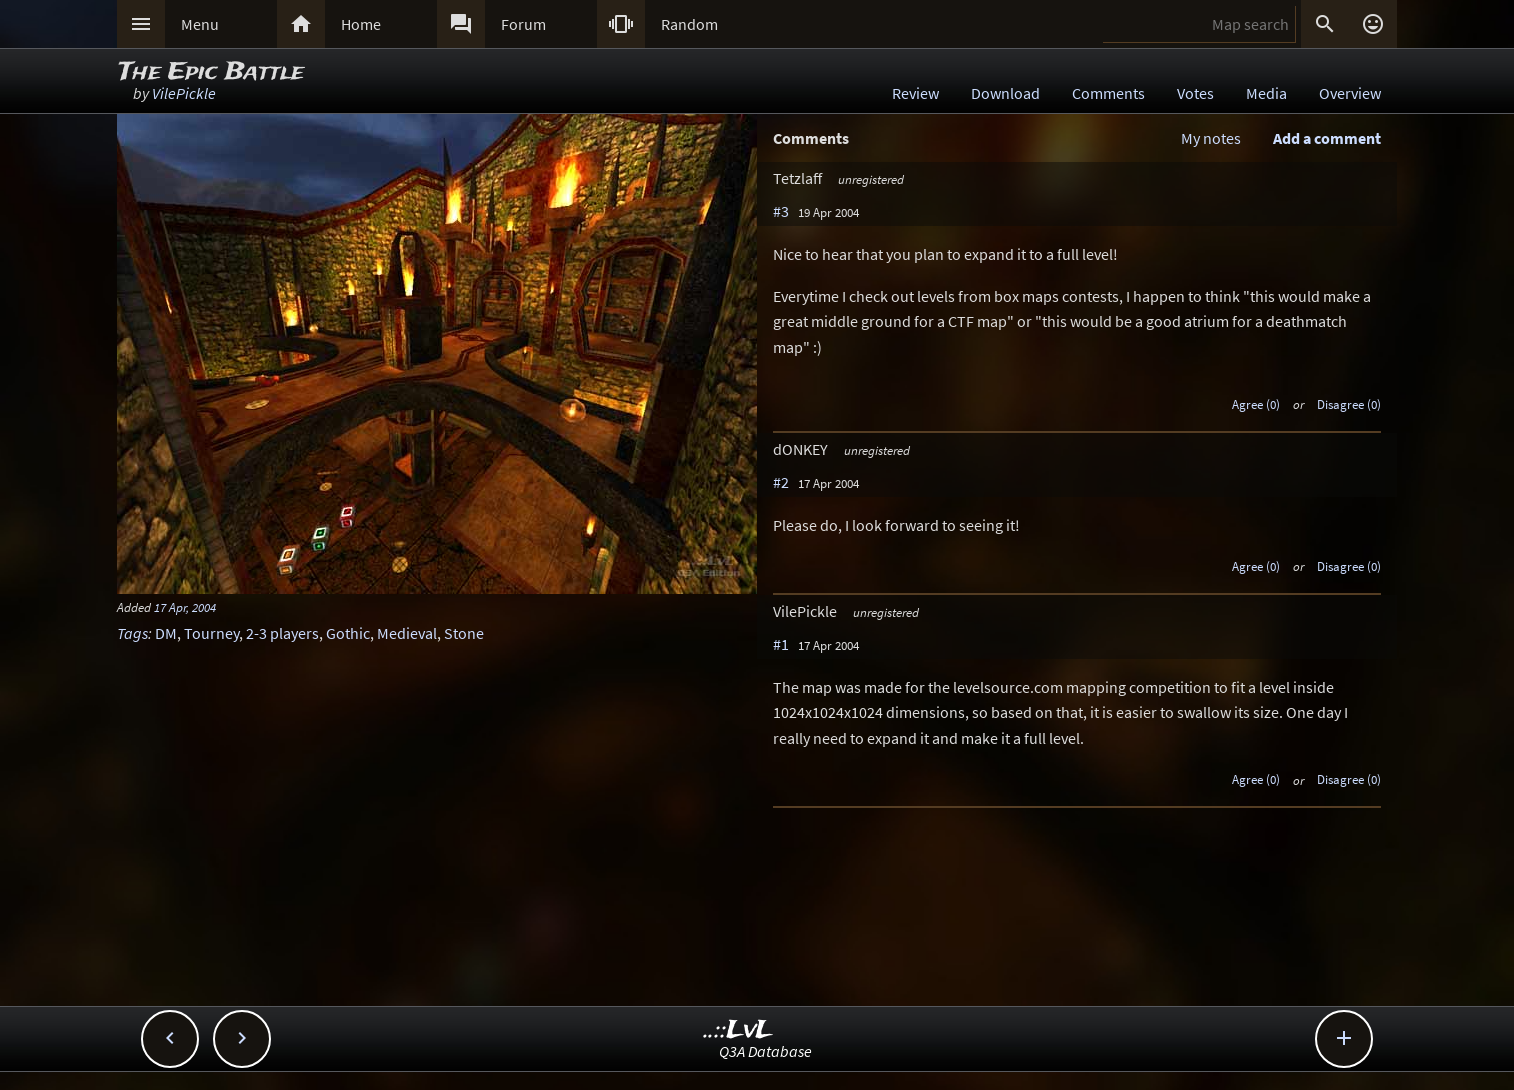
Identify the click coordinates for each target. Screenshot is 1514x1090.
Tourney (211, 633)
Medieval (407, 633)
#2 (781, 482)
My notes (1211, 138)
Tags (132, 633)
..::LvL (738, 1030)
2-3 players (282, 633)
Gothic (348, 633)
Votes (1195, 93)
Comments (1108, 93)
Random (689, 24)
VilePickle (184, 93)
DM (166, 633)
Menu (200, 24)
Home (361, 24)
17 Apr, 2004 (185, 607)
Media (1266, 93)
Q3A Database (765, 1051)
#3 (781, 211)
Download (1005, 93)
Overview (1350, 93)
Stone (464, 633)
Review (915, 93)
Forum (523, 24)
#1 (781, 644)
